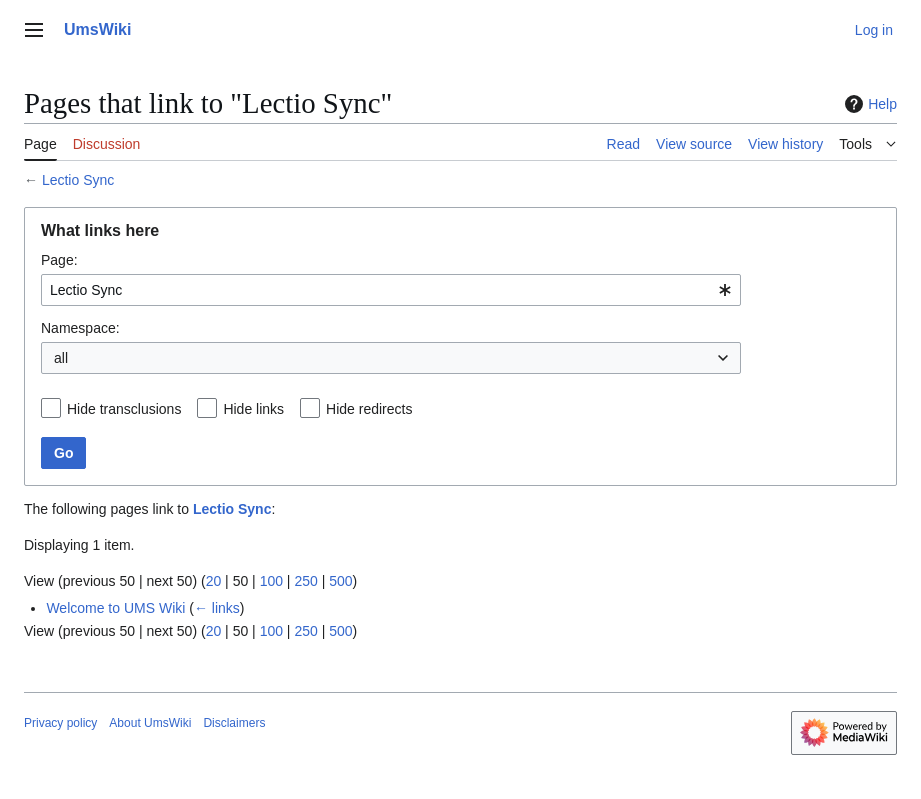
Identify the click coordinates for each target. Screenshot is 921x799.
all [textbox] (61, 358)
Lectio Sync (78, 180)
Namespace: (80, 328)
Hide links (253, 409)
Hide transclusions (124, 409)
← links (217, 608)
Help (868, 104)
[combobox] (391, 290)
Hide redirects (369, 409)
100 (271, 581)
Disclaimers (234, 723)
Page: (59, 260)
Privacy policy (60, 723)
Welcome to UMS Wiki (115, 608)
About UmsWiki (150, 723)
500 (340, 581)
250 (305, 581)
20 (214, 581)
